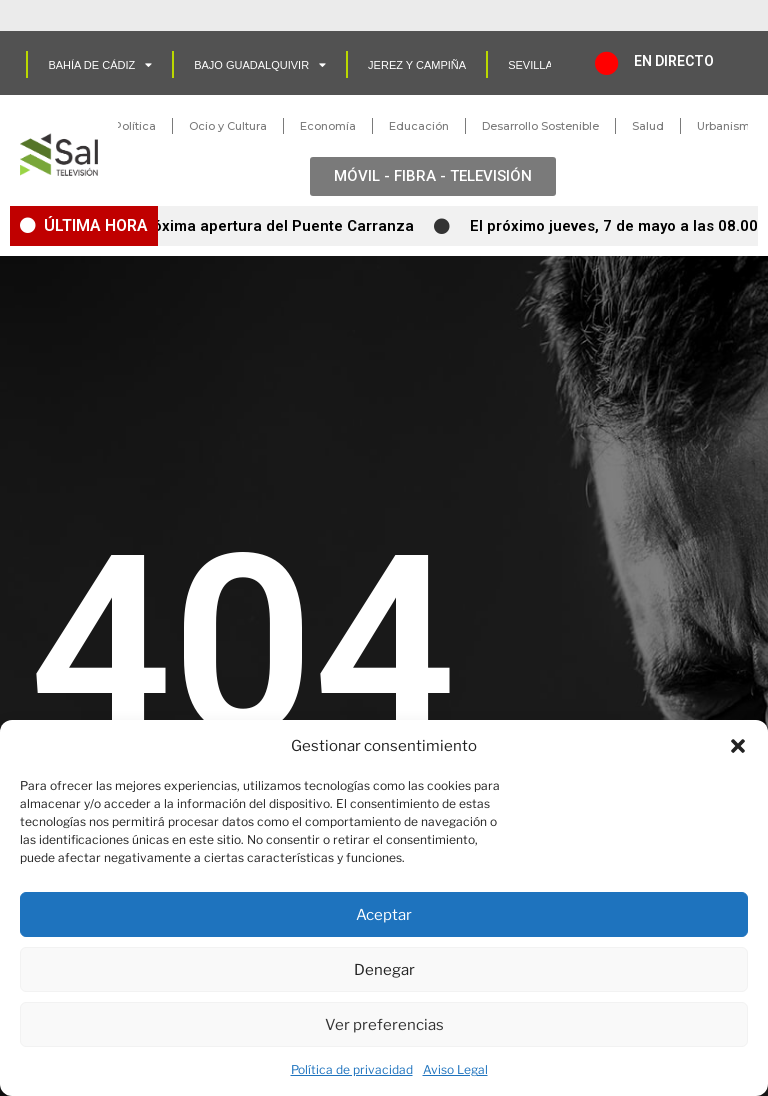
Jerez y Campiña (417, 65)
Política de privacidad (352, 1069)
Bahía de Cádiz (100, 64)
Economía (328, 126)
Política (135, 126)
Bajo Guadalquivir (260, 64)
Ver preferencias (384, 1025)
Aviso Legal (455, 1069)
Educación (419, 126)
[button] (738, 746)
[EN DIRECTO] (607, 63)
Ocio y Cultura (228, 126)
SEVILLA (530, 65)
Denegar (384, 970)
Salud (648, 126)
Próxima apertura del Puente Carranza (280, 226)
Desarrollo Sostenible (540, 126)
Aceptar (384, 915)
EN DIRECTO (674, 61)
